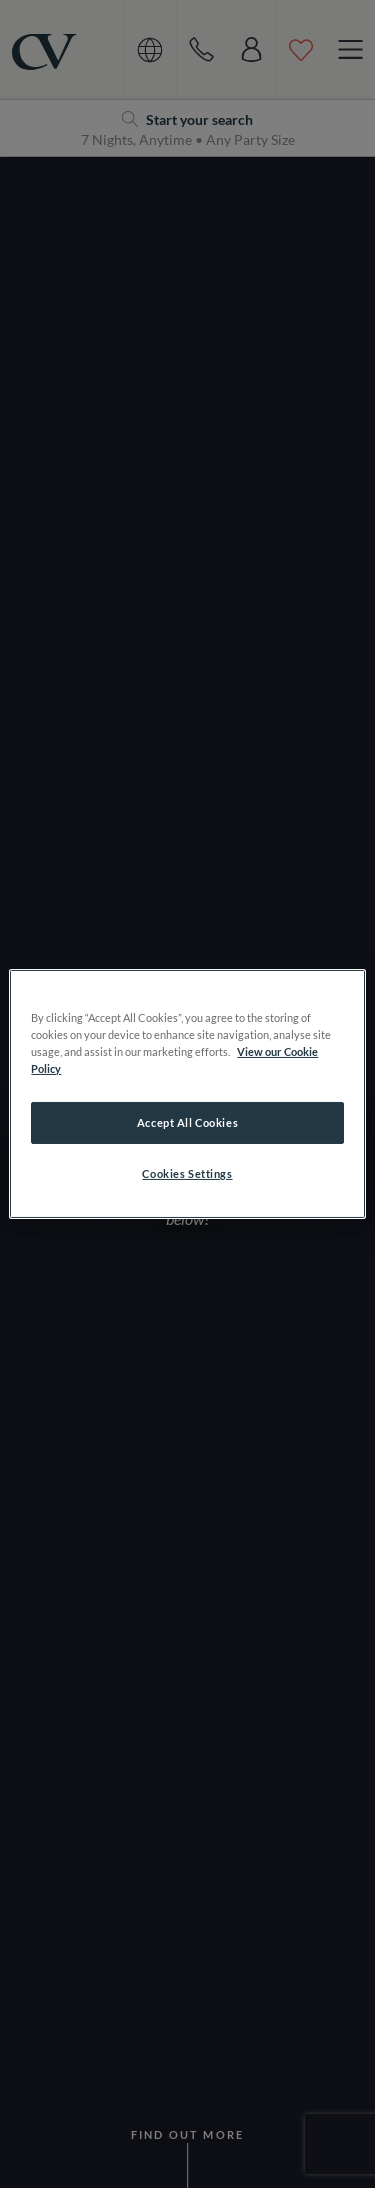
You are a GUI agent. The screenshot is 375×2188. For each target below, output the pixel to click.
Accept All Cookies (187, 1122)
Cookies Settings (187, 1173)
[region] (187, 1094)
